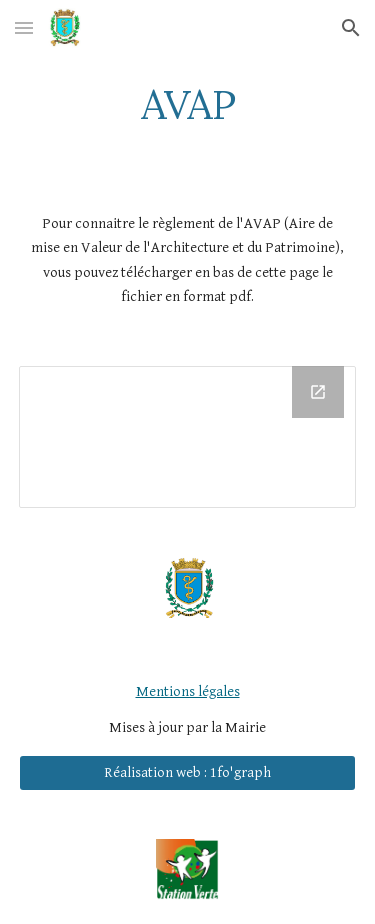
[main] (188, 105)
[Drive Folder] (188, 437)
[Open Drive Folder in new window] (318, 392)
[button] (24, 27)
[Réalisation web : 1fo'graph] (188, 773)
